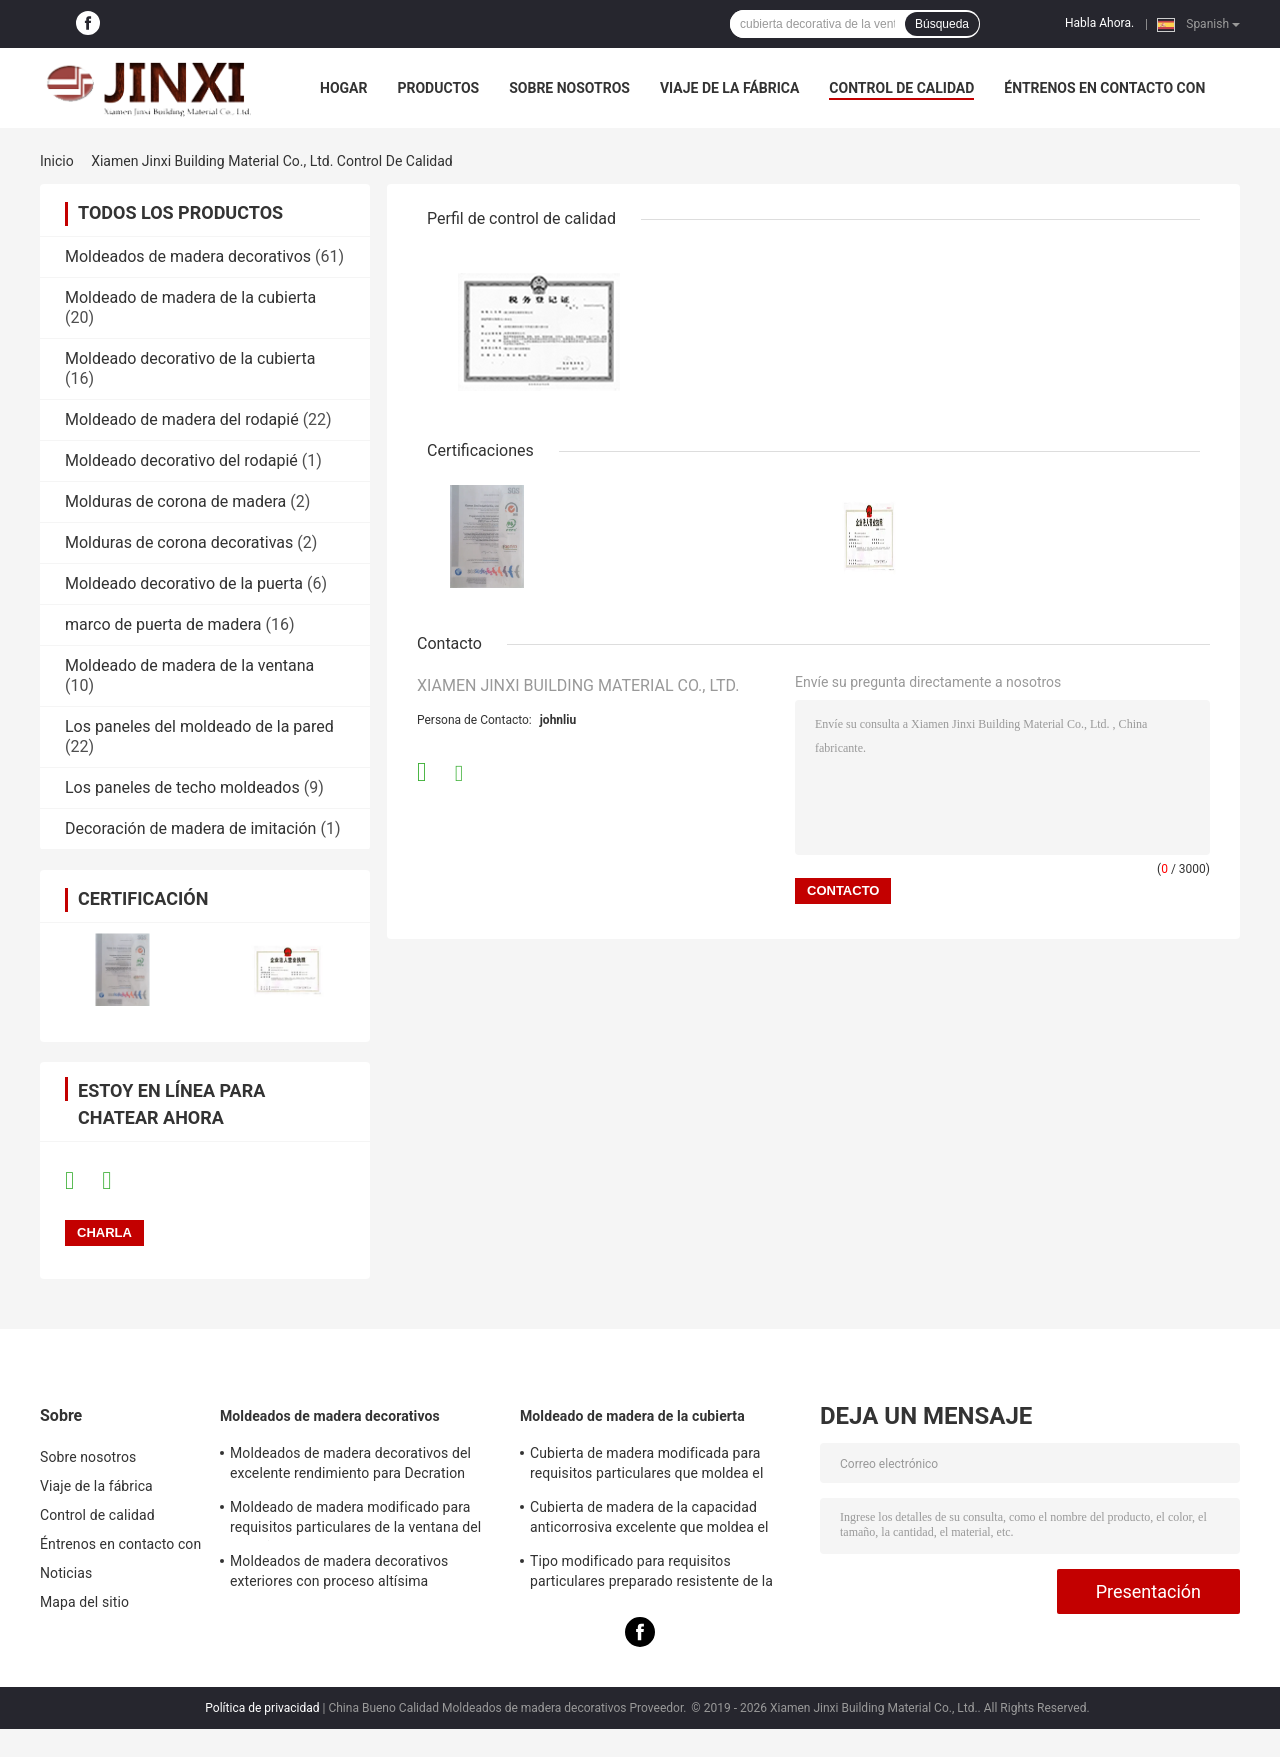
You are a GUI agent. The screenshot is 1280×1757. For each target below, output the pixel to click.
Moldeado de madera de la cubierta (190, 297)
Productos (438, 88)
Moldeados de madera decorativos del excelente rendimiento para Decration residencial (350, 1466)
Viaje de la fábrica (729, 88)
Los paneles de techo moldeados (182, 787)
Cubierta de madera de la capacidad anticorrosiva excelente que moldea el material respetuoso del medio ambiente (657, 1520)
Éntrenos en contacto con (1104, 88)
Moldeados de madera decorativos (188, 256)
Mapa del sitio (84, 1602)
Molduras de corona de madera (175, 501)
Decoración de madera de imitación (190, 828)
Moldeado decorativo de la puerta (184, 583)
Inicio (57, 161)
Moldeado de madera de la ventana (189, 665)
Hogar (343, 88)
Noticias (66, 1573)
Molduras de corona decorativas (179, 542)
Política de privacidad (262, 1708)
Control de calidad (901, 88)
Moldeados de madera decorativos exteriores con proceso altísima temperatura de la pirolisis (339, 1574)
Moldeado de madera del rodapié (182, 419)
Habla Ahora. (1099, 23)
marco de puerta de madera (163, 624)
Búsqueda (942, 24)
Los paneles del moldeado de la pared (199, 726)
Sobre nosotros (569, 88)
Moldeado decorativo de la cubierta (190, 358)
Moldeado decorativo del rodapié (181, 460)
